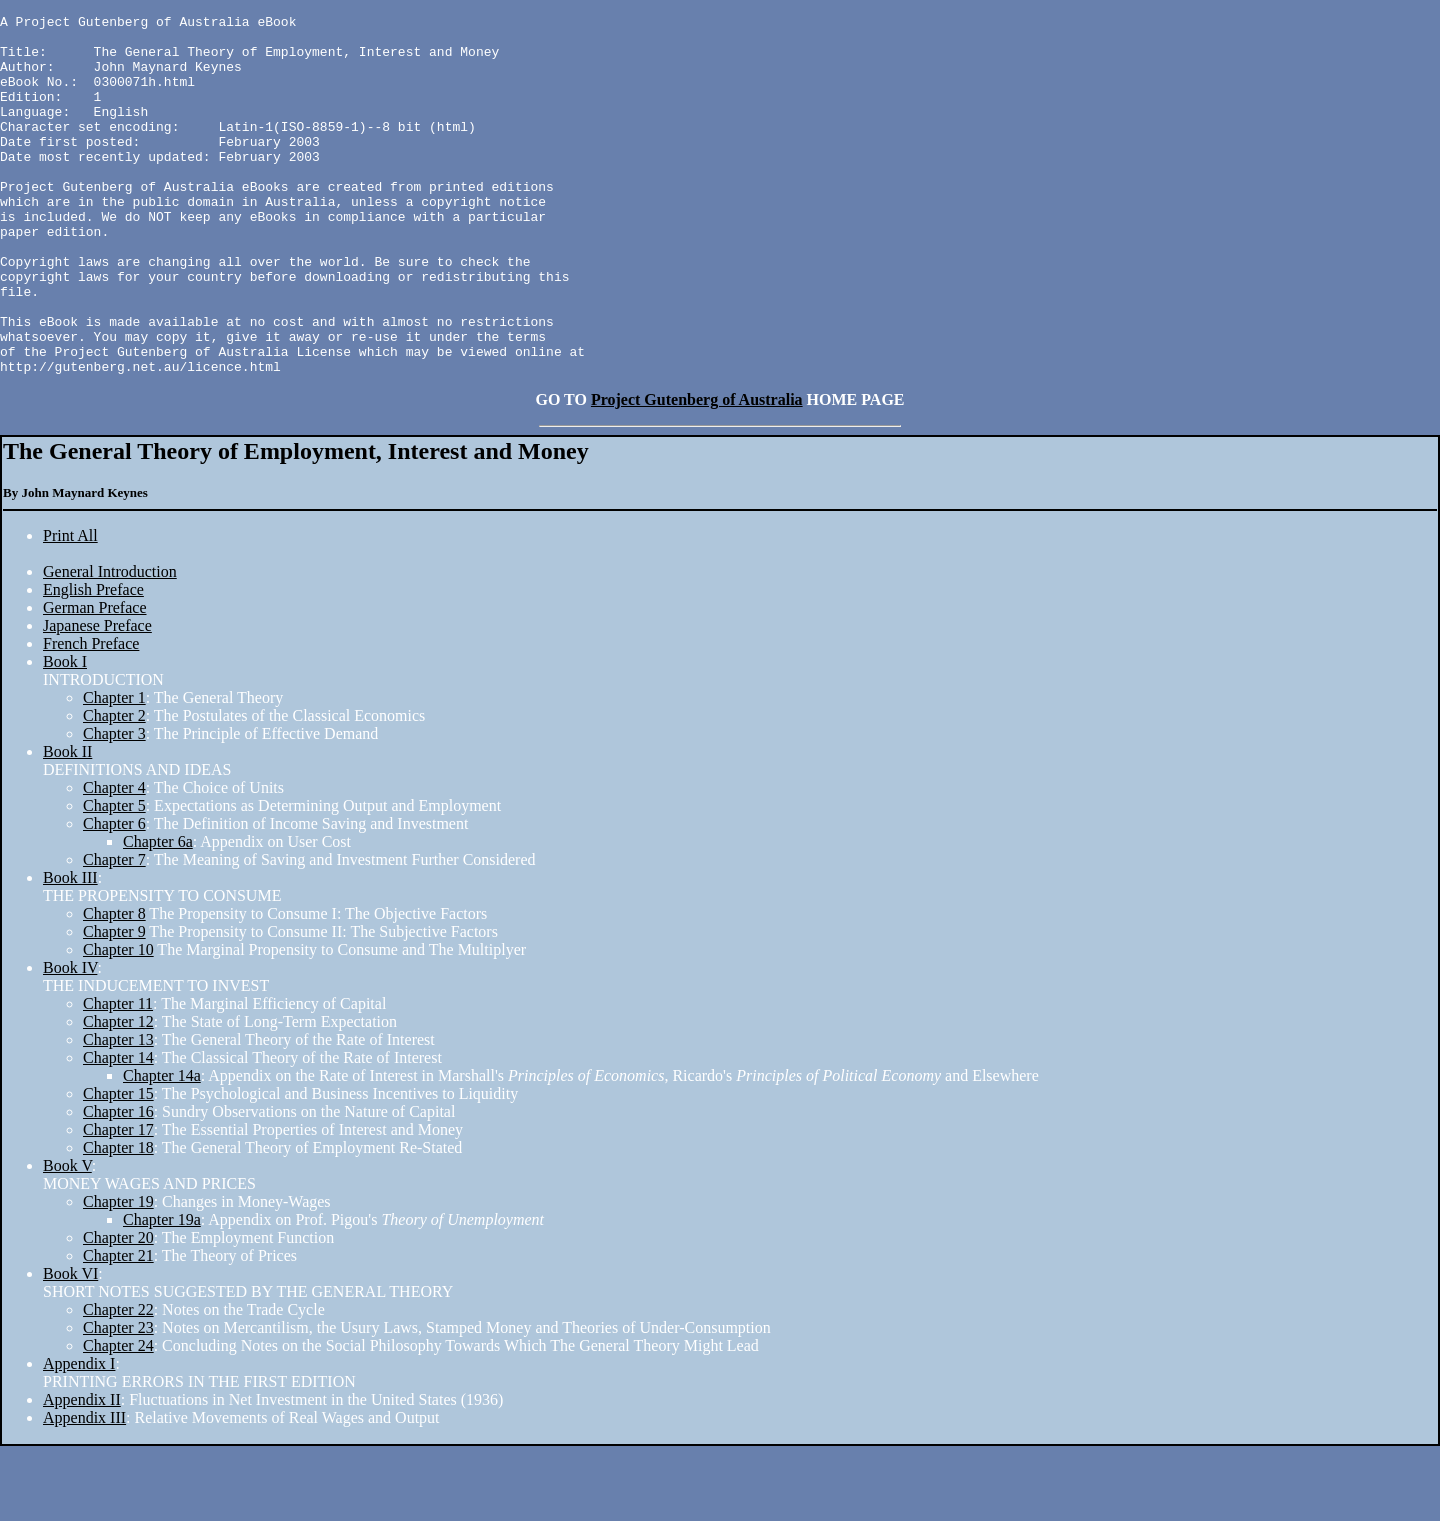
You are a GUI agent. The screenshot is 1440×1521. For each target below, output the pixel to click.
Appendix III (84, 1492)
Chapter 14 (118, 1132)
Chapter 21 (118, 1330)
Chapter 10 (118, 1024)
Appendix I (79, 1438)
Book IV (70, 1042)
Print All (70, 610)
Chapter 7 (114, 934)
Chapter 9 (114, 1006)
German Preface (95, 682)
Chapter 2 (114, 790)
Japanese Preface (97, 700)
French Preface (91, 718)
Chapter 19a (162, 1294)
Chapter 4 (114, 862)
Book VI (70, 1348)
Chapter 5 (114, 880)
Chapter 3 (114, 808)
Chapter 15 (118, 1168)
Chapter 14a (162, 1150)
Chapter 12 (118, 1096)
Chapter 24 (118, 1420)
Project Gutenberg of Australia (697, 474)
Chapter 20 (118, 1312)
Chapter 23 (118, 1402)
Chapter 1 (114, 772)
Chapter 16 (118, 1186)
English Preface (93, 664)
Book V (67, 1240)
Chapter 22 (118, 1384)
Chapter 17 (118, 1204)
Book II (67, 826)
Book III (70, 952)
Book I (65, 736)
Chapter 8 (114, 988)
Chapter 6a (158, 916)
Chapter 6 (114, 898)
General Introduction (110, 646)
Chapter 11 (118, 1078)
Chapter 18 (118, 1222)
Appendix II (82, 1474)
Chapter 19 (118, 1276)
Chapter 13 (118, 1114)
